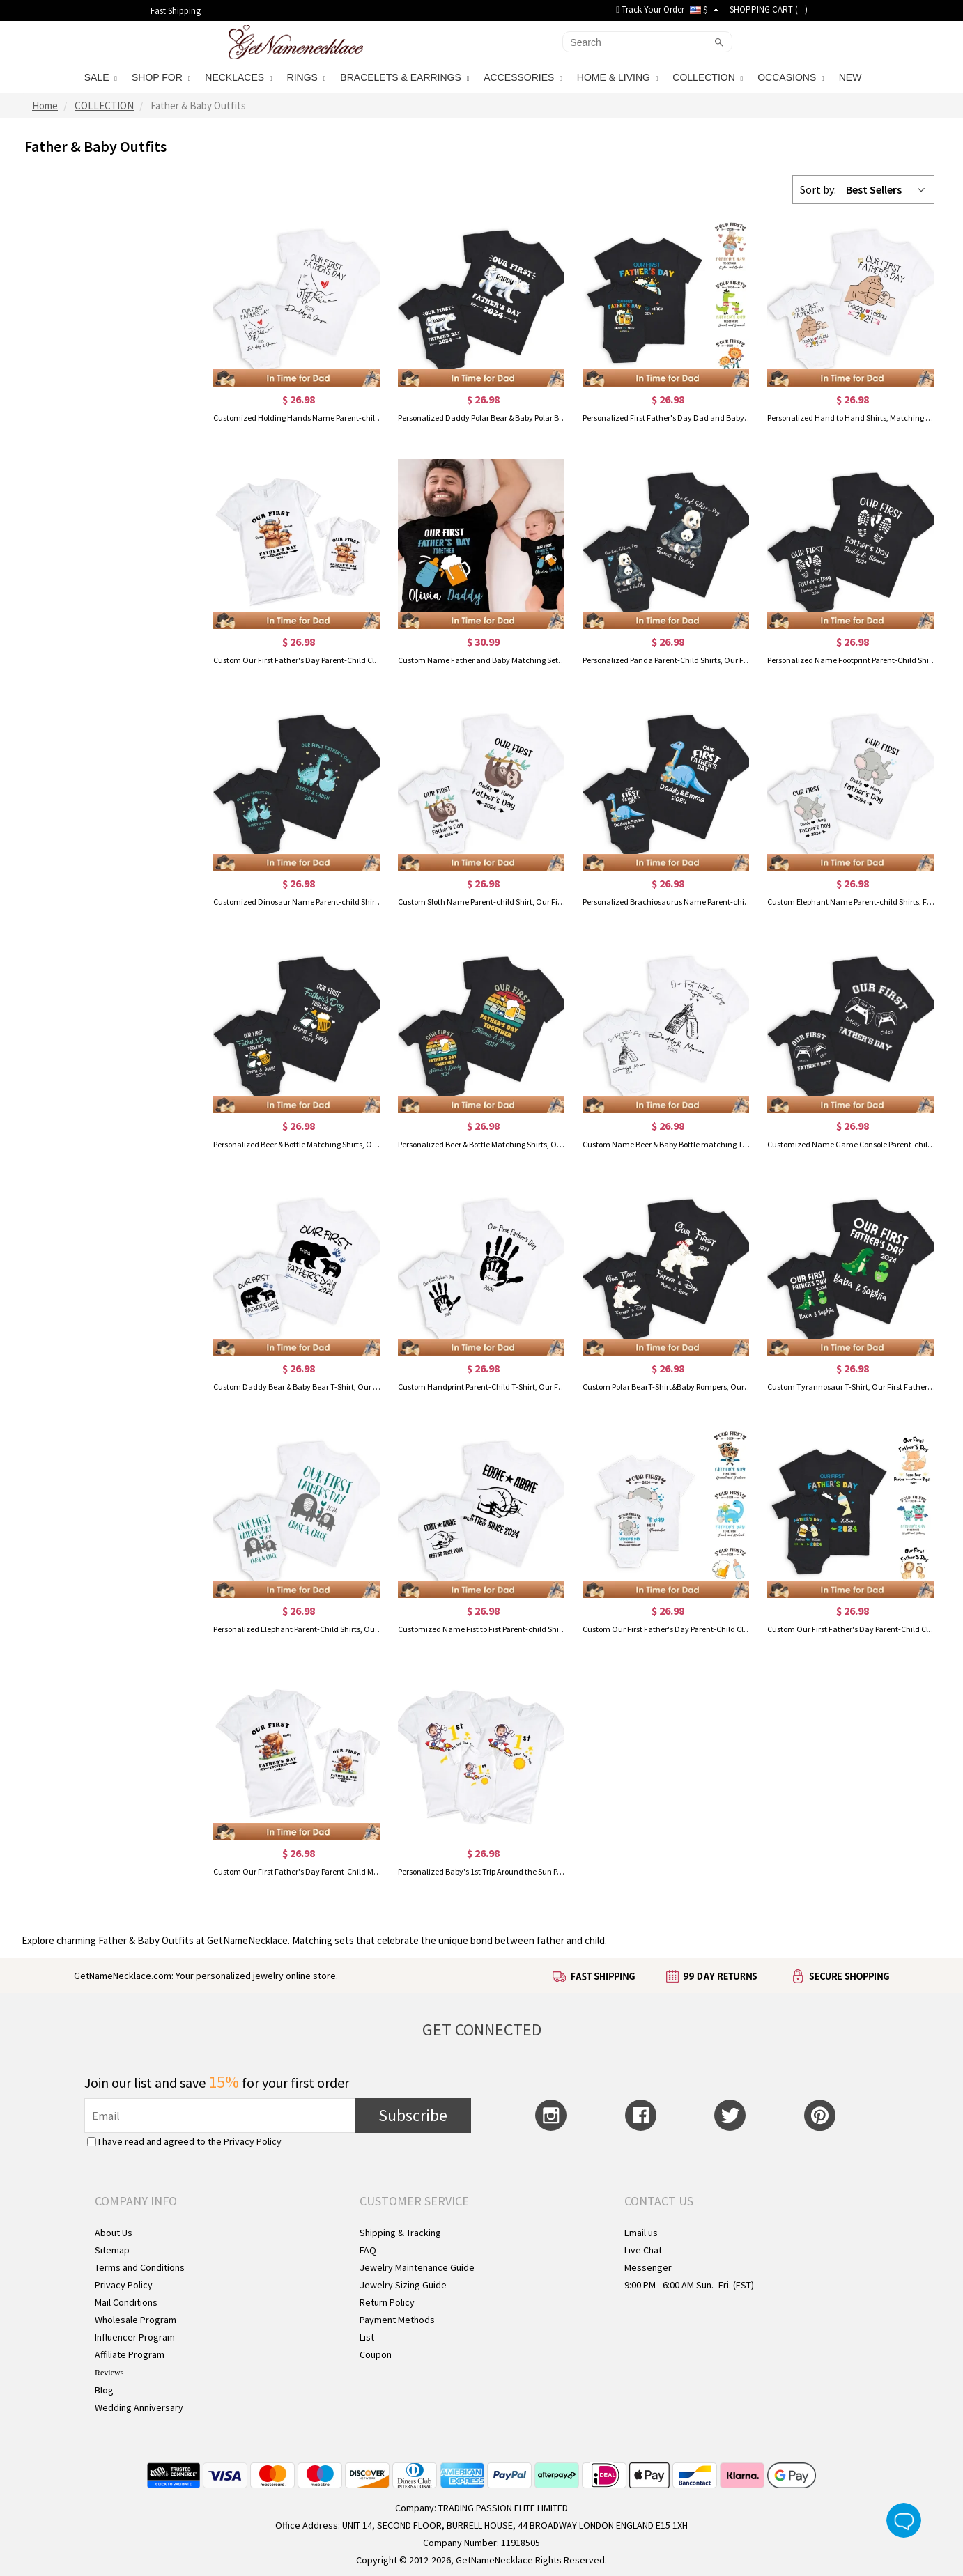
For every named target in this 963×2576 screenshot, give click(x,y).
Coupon (376, 2354)
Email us (641, 2232)
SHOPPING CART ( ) (769, 9)
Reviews (109, 2372)
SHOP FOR (161, 77)
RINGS (306, 77)
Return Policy (387, 2302)
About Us (113, 2232)
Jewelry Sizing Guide (403, 2285)
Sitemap (112, 2250)
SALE (100, 77)
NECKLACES (238, 77)
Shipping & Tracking (400, 2232)
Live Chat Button (903, 2520)
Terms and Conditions (140, 2267)
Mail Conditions (126, 2302)
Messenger (648, 2267)
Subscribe (412, 2115)
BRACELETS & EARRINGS (404, 77)
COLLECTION (707, 77)
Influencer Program (135, 2337)
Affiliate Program (129, 2354)
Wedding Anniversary (139, 2407)
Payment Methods (397, 2319)
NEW (852, 77)
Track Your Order (650, 9)
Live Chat (643, 2250)
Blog (104, 2390)
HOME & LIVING (617, 77)
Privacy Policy (253, 2141)
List (367, 2337)
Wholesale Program (135, 2319)
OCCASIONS (790, 77)
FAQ (368, 2250)
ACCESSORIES (523, 77)
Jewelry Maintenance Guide (417, 2267)
